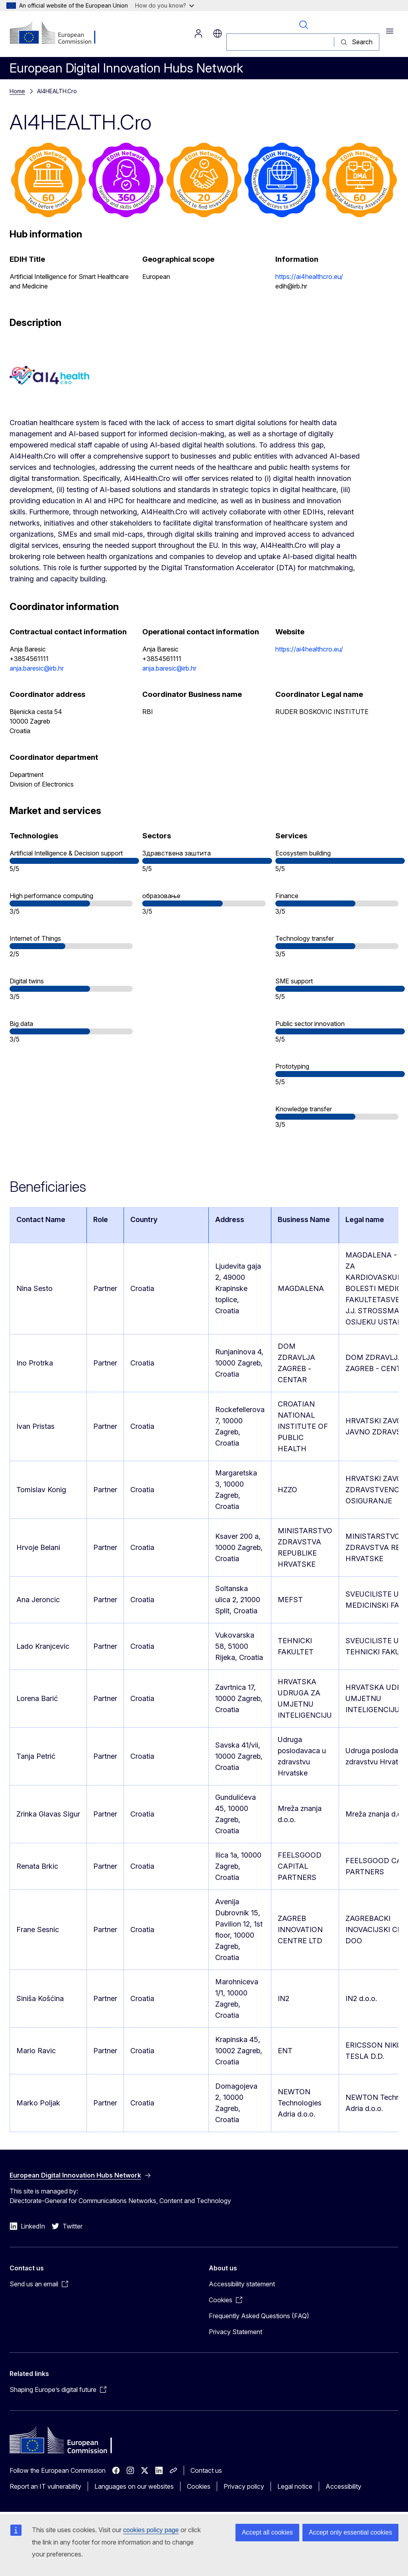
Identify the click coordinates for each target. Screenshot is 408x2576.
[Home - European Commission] (58, 33)
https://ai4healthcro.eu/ (309, 277)
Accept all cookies (267, 2532)
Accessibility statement (242, 2284)
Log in (198, 33)
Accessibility (343, 2486)
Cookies (198, 2486)
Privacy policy (244, 2486)
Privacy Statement (235, 2332)
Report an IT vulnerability (45, 2486)
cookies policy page (151, 2530)
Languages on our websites (134, 2486)
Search (303, 24)
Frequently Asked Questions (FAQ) (259, 2316)
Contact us (206, 2470)
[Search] (280, 42)
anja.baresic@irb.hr (37, 668)
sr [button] (217, 33)
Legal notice (294, 2486)
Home (17, 91)
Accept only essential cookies (350, 2532)
